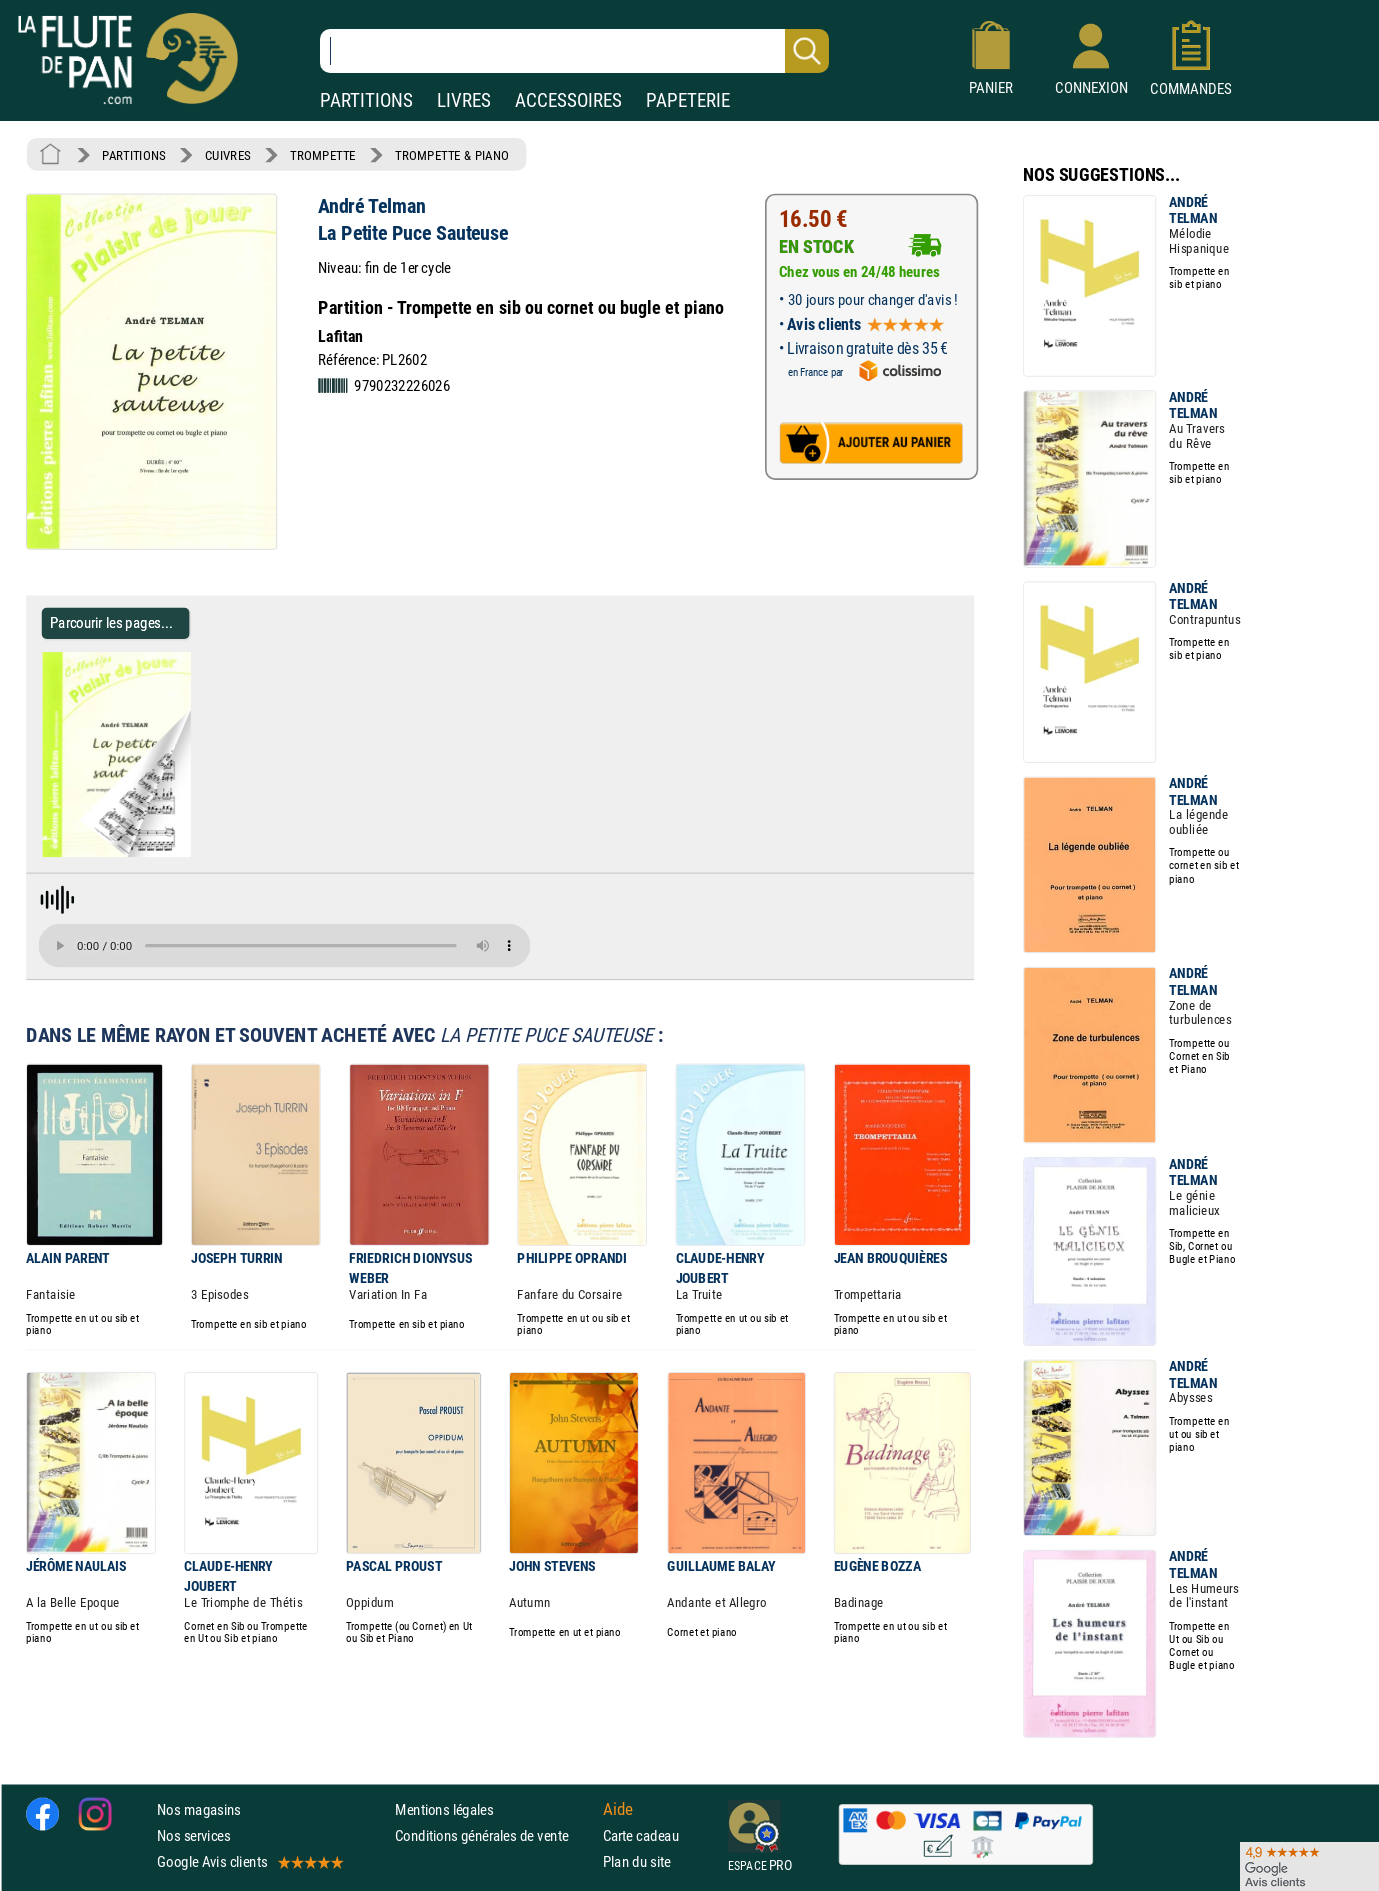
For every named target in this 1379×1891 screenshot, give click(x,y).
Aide (618, 1809)
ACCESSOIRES (568, 100)
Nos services (193, 1835)
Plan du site (637, 1861)
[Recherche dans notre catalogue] (574, 51)
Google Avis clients (249, 1861)
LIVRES (464, 100)
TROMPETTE (323, 155)
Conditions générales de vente (494, 1835)
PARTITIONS (366, 100)
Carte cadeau (641, 1835)
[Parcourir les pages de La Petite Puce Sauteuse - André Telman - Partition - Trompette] (198, 853)
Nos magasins (199, 1809)
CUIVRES (228, 155)
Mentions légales (444, 1809)
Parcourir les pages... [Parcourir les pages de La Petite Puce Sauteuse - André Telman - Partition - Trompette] (111, 622)
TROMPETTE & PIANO (452, 155)
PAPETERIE (688, 100)
